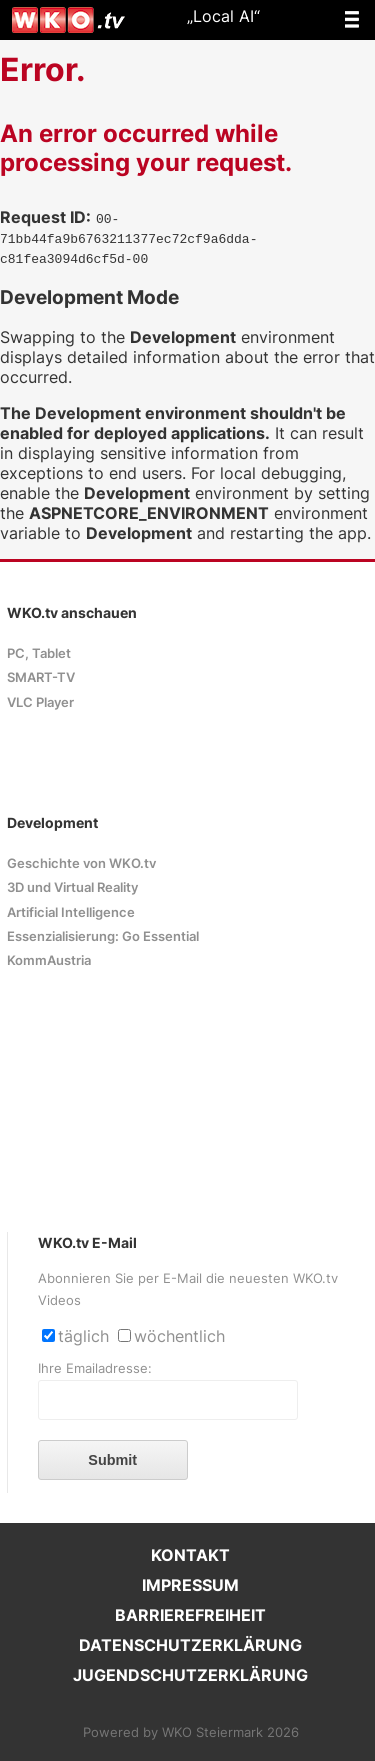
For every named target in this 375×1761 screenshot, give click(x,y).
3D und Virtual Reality (72, 887)
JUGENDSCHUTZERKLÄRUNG (190, 1675)
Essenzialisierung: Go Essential (103, 936)
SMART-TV (41, 677)
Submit (112, 1460)
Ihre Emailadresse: (95, 1368)
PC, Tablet (39, 653)
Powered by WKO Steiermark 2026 (191, 1732)
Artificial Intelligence (71, 912)
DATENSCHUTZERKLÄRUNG (190, 1645)
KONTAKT (190, 1555)
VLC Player (40, 702)
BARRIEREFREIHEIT (190, 1615)
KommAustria (49, 960)
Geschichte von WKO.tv (81, 863)
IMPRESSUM (190, 1585)
